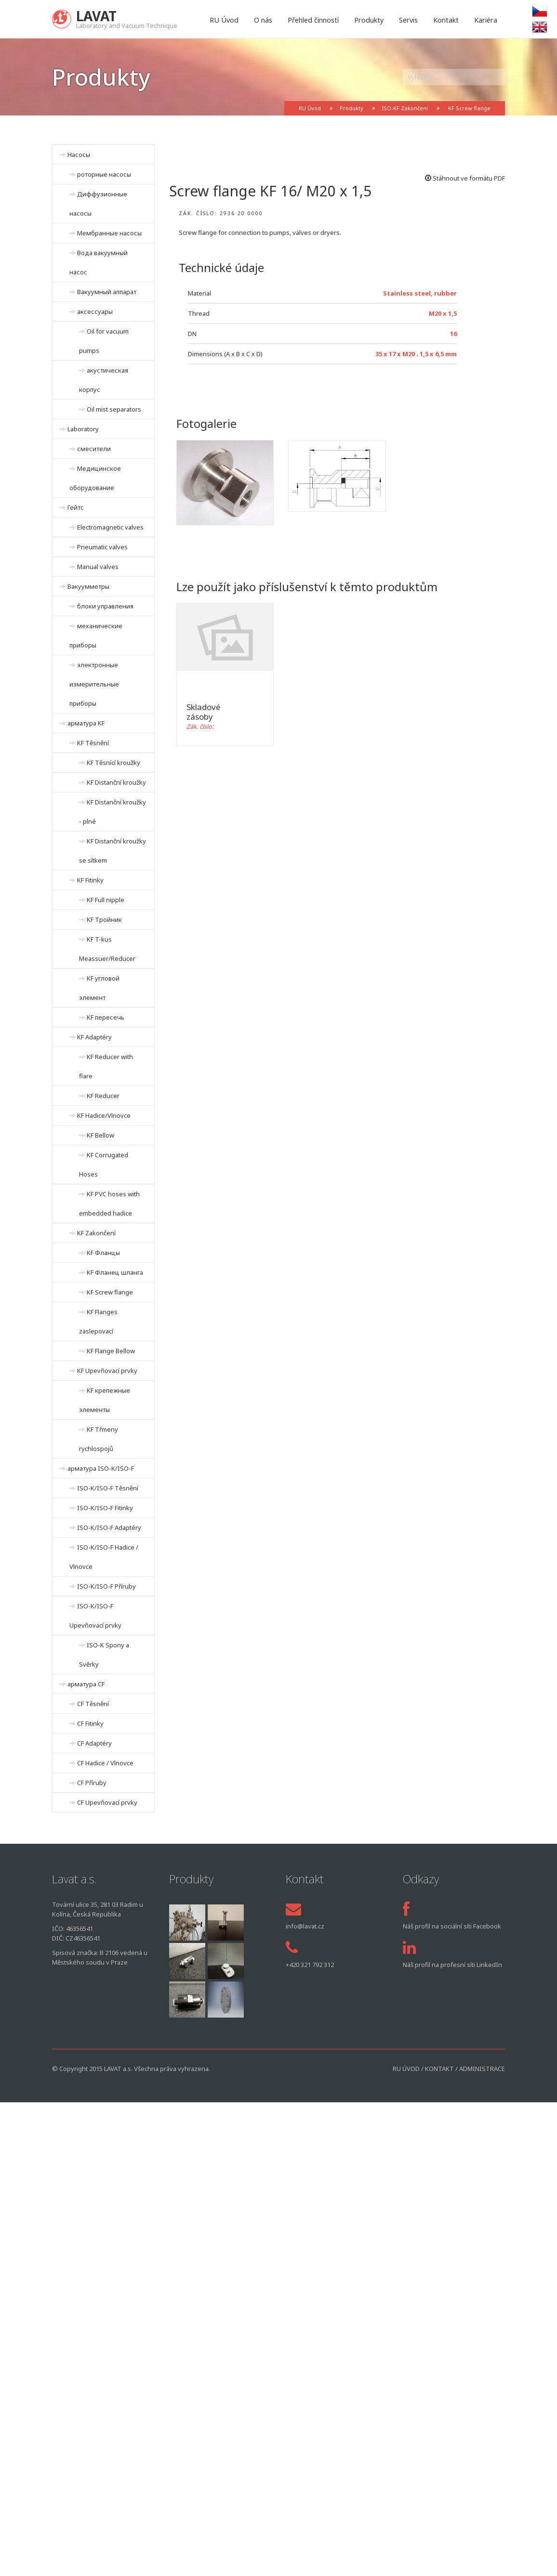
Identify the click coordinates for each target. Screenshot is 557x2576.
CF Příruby (91, 1782)
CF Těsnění (93, 1703)
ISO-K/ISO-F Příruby (106, 1586)
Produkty (369, 20)
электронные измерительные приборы (94, 684)
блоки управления (105, 606)
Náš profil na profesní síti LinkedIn (452, 1964)
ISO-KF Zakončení (405, 108)
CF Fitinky (90, 1723)
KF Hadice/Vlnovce (104, 1115)
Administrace (482, 2068)
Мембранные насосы (109, 233)
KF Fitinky (90, 880)
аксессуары (95, 311)
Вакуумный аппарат (106, 291)
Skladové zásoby (203, 711)
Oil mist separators (114, 409)
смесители (94, 448)
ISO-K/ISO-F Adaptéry (109, 1527)
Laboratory (83, 429)
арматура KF (86, 723)
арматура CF (86, 1684)
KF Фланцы (103, 1252)
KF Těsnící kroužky (113, 762)
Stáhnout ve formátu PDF (465, 178)
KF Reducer (103, 1095)
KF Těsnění (93, 742)
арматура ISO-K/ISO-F (100, 1468)
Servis (408, 20)
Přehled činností (313, 20)
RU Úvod (224, 20)
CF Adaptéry (94, 1743)
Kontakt (446, 20)
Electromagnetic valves (110, 527)
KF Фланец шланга (115, 1272)
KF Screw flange (469, 108)
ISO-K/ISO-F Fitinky (105, 1507)
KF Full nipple (105, 899)
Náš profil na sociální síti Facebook (452, 1926)
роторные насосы (104, 174)
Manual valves (98, 566)
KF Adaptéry (94, 1037)
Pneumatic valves (102, 547)
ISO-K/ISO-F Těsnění (107, 1488)
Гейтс (75, 507)
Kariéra (485, 20)
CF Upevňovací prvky (107, 1802)
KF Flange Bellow (111, 1350)
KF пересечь (105, 1017)
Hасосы (78, 154)
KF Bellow (100, 1135)
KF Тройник (104, 919)
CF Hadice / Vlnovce (105, 1763)
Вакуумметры (88, 586)
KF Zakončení (96, 1233)
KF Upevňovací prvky (107, 1370)
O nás (263, 20)
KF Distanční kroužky (116, 782)
